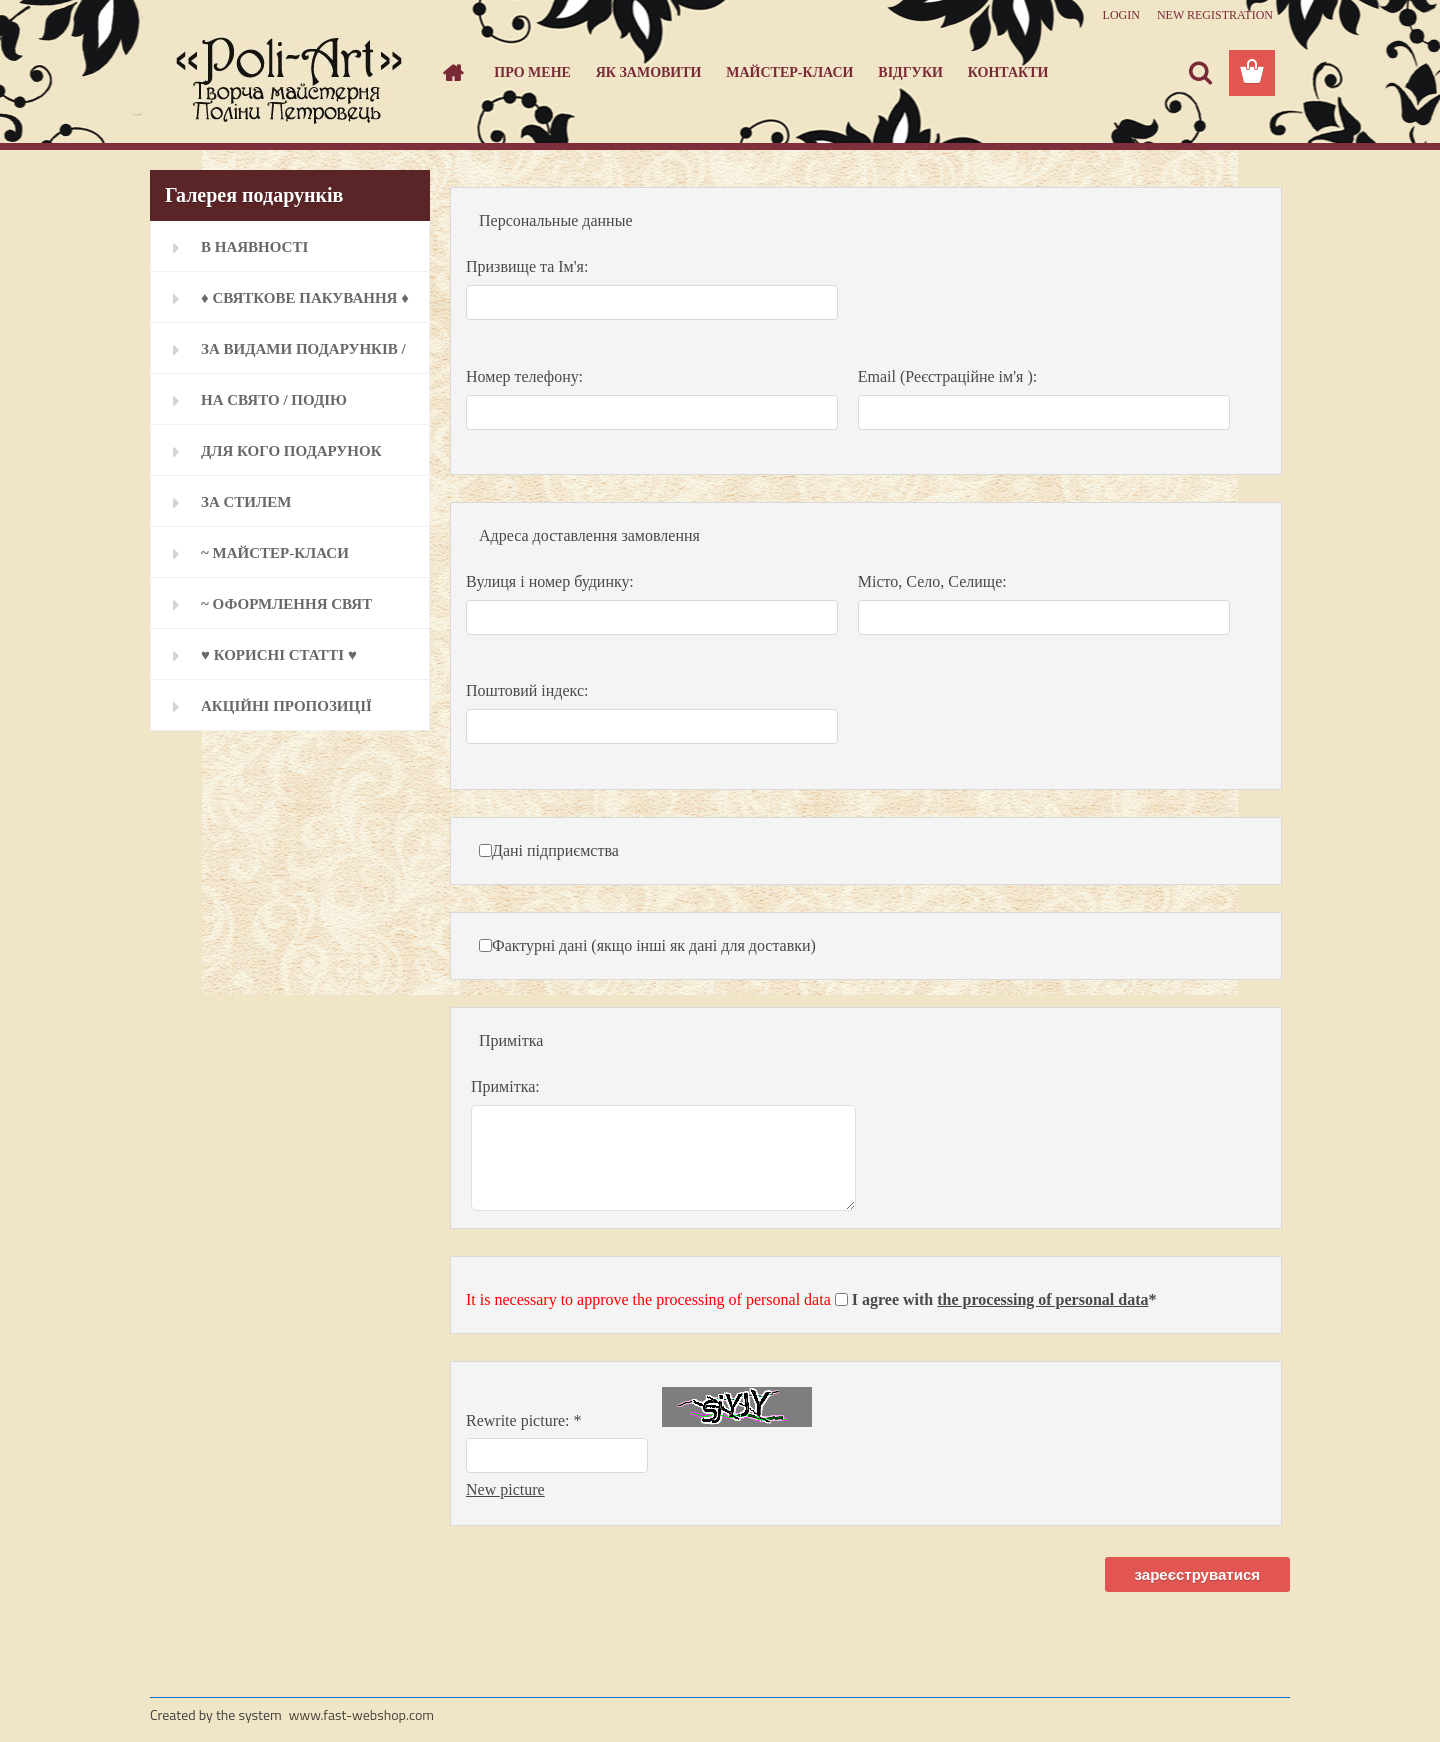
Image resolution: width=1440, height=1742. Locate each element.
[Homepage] (452, 73)
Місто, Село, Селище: (932, 581)
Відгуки (910, 72)
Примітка (511, 1040)
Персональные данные (555, 220)
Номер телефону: (524, 376)
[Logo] (287, 74)
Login (1121, 15)
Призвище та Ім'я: (527, 266)
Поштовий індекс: (527, 690)
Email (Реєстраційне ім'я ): (947, 376)
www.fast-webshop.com (361, 1714)
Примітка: (505, 1086)
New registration (1215, 15)
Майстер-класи (789, 72)
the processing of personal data (1042, 1299)
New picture (505, 1489)
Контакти (1008, 72)
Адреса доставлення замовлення (589, 535)
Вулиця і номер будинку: (550, 581)
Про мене (532, 72)
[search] (1200, 73)
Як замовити (649, 72)
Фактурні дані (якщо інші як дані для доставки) (654, 945)
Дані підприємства (555, 850)
